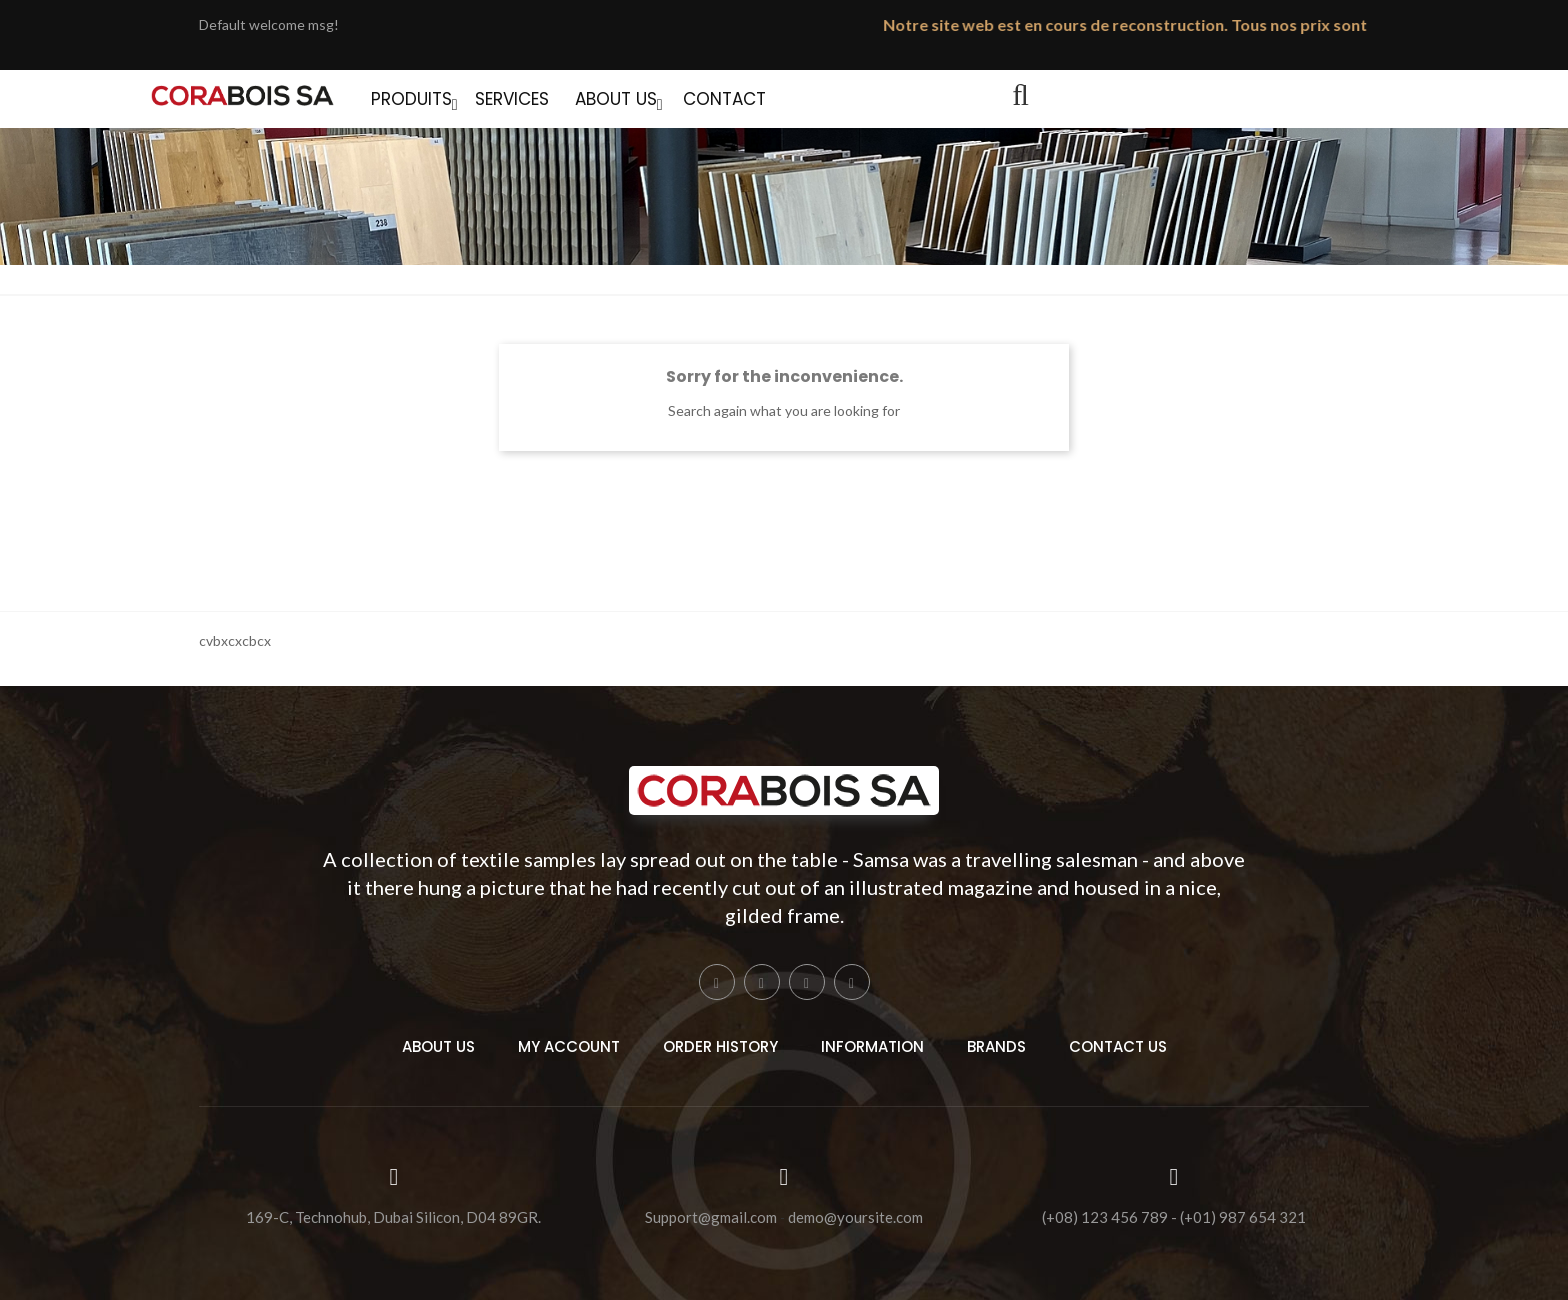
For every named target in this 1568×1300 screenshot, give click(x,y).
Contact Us (1118, 1046)
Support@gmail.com (711, 1217)
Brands (996, 1046)
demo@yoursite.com (855, 1217)
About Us (438, 1046)
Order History (720, 1046)
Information (872, 1046)
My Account (569, 1046)
